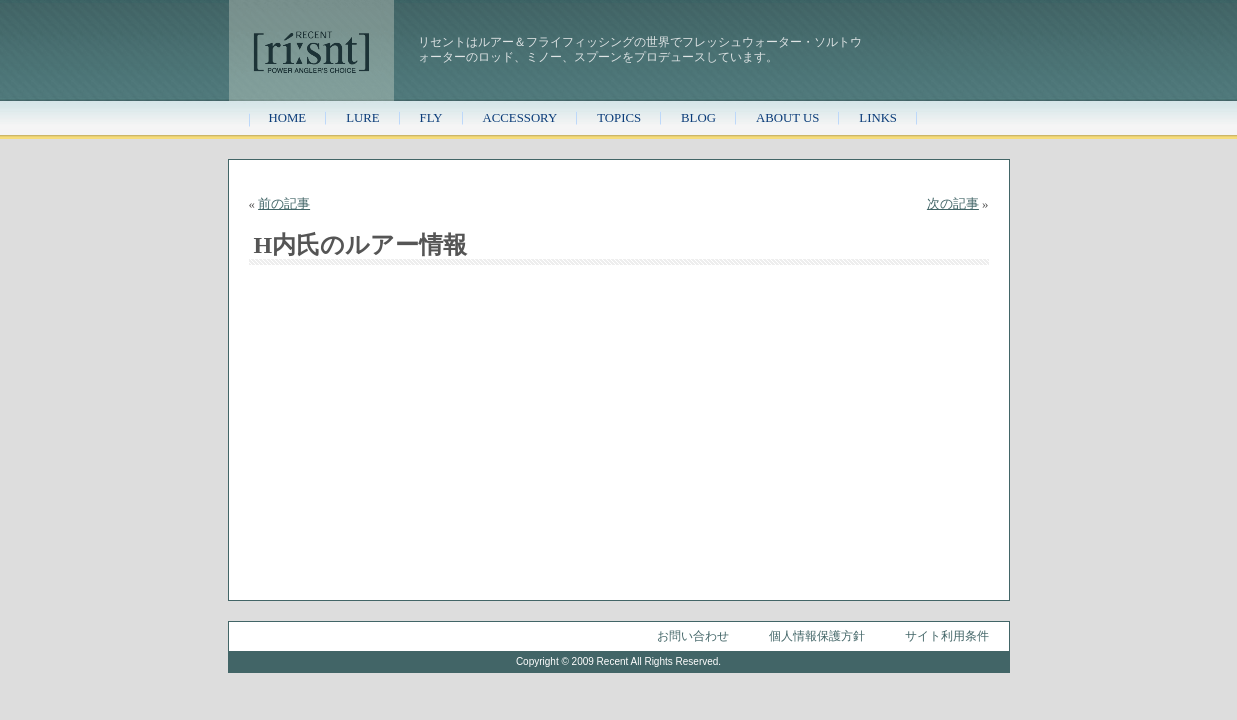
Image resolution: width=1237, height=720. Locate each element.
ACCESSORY (520, 118)
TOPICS (619, 118)
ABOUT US (787, 118)
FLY (431, 118)
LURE (362, 118)
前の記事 (284, 204)
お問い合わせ (693, 636)
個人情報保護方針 (817, 636)
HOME (288, 118)
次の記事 (953, 204)
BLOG (698, 118)
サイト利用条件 (947, 636)
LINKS (878, 118)
